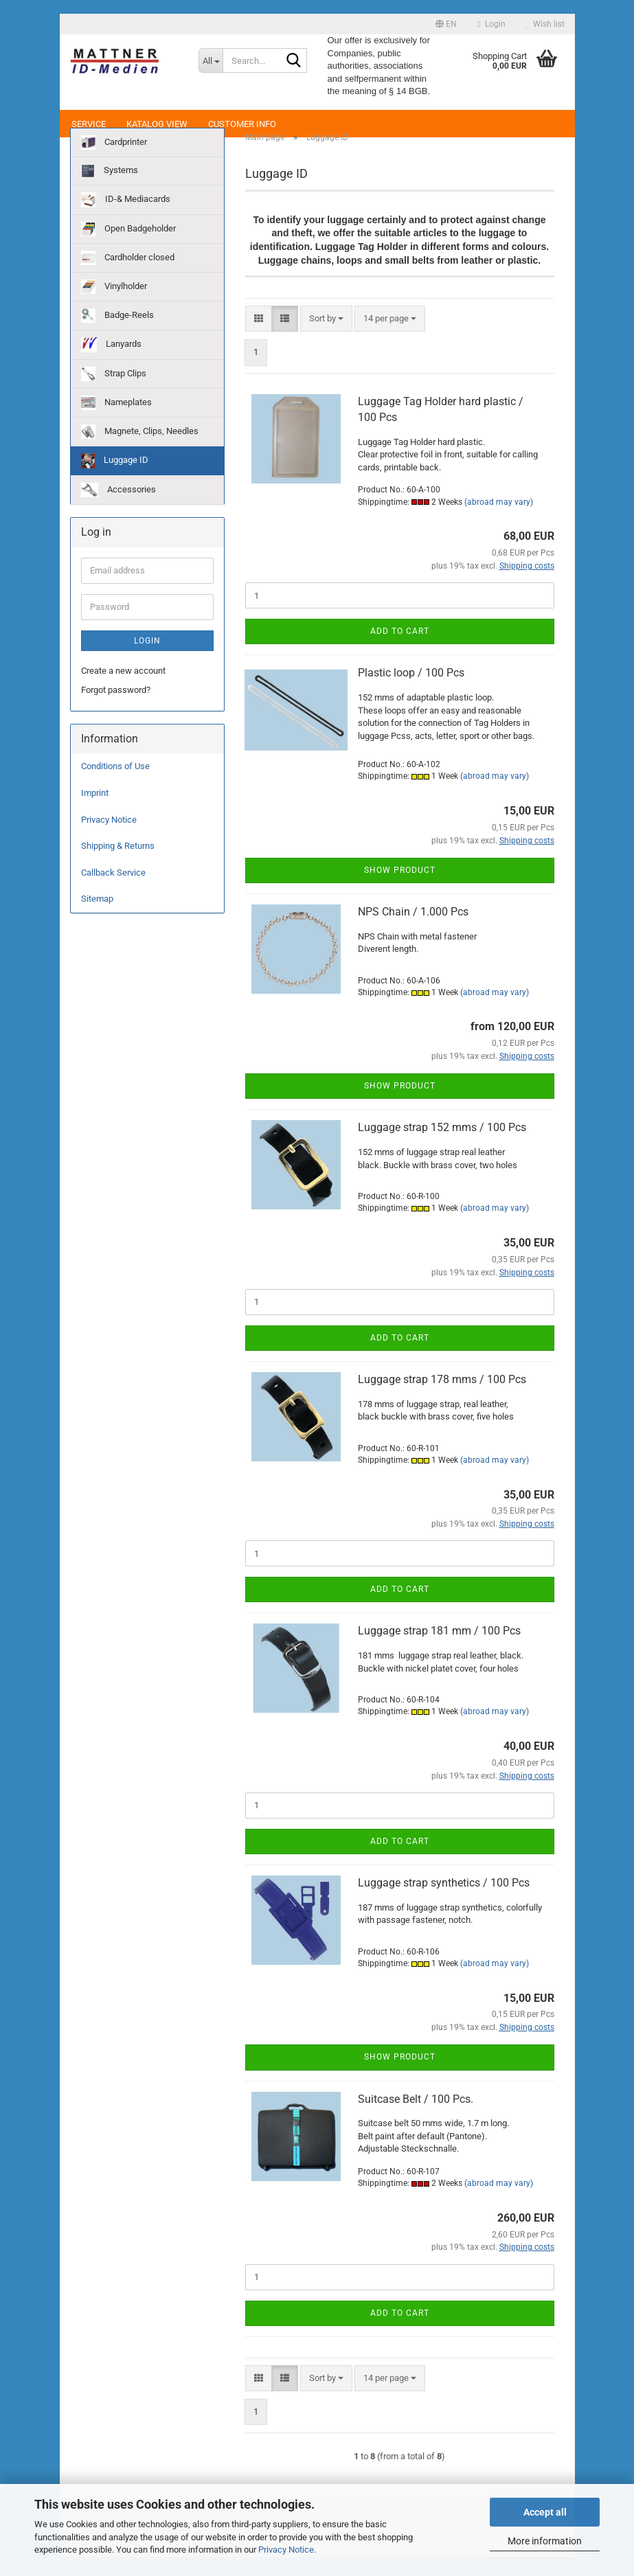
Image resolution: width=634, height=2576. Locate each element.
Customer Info (242, 124)
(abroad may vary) (498, 521)
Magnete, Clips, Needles (140, 451)
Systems (109, 191)
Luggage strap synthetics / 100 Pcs (444, 1902)
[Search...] (211, 60)
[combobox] (326, 339)
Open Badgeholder (128, 249)
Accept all (545, 2512)
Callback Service (113, 892)
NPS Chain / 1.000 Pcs (413, 931)
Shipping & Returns (118, 865)
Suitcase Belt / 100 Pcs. (415, 2118)
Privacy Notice (286, 2549)
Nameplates (116, 422)
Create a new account (123, 690)
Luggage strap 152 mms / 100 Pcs (442, 1147)
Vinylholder (114, 306)
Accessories (118, 509)
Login (147, 660)
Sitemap (97, 918)
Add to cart (399, 651)
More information (545, 2540)
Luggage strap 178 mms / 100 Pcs (442, 1399)
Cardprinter (114, 162)
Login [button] (491, 24)
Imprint (95, 813)
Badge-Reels (117, 335)
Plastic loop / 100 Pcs (411, 692)
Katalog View (157, 124)
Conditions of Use (115, 786)
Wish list (545, 24)
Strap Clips (113, 394)
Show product (399, 889)
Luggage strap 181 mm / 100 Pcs (439, 1650)
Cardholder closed (127, 278)
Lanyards (111, 364)
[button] (446, 24)
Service (88, 124)
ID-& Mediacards (125, 219)
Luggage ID (114, 480)
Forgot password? (115, 710)
